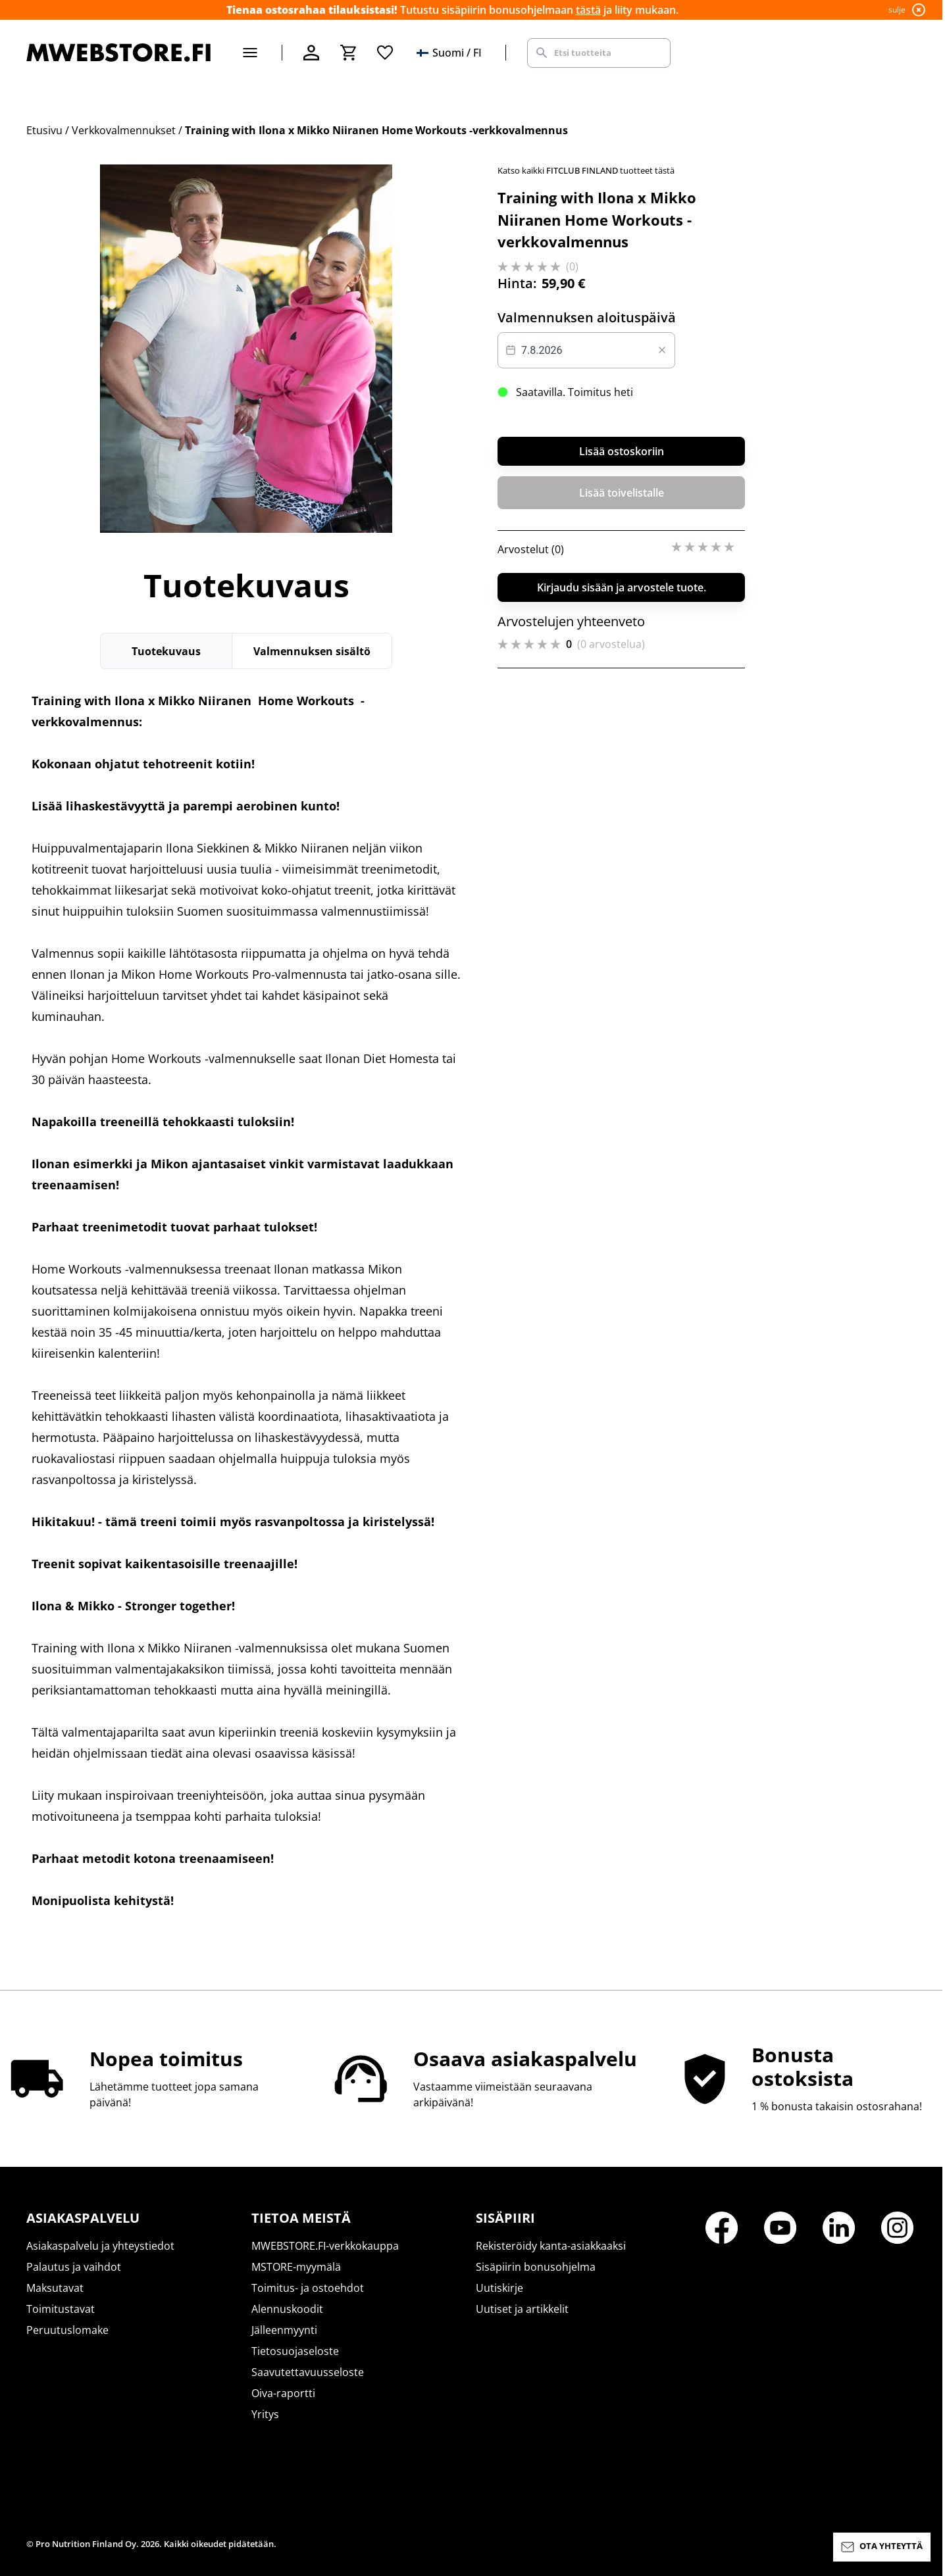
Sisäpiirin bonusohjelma (536, 2267)
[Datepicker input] (586, 350)
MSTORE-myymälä (296, 2267)
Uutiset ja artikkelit (522, 2309)
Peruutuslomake (67, 2330)
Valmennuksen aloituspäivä (587, 317)
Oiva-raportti (283, 2393)
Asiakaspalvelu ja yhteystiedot (100, 2246)
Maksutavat (55, 2288)
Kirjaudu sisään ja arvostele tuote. (621, 587)
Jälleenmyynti (284, 2330)
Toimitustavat (60, 2309)
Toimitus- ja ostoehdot (307, 2288)
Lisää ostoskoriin (621, 451)
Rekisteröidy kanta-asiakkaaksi (551, 2246)
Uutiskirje (499, 2288)
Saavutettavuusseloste (307, 2372)
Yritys (265, 2414)
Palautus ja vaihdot (73, 2267)
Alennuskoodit (287, 2309)
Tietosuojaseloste (295, 2351)
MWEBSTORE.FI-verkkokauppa (325, 2246)
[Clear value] (662, 350)
